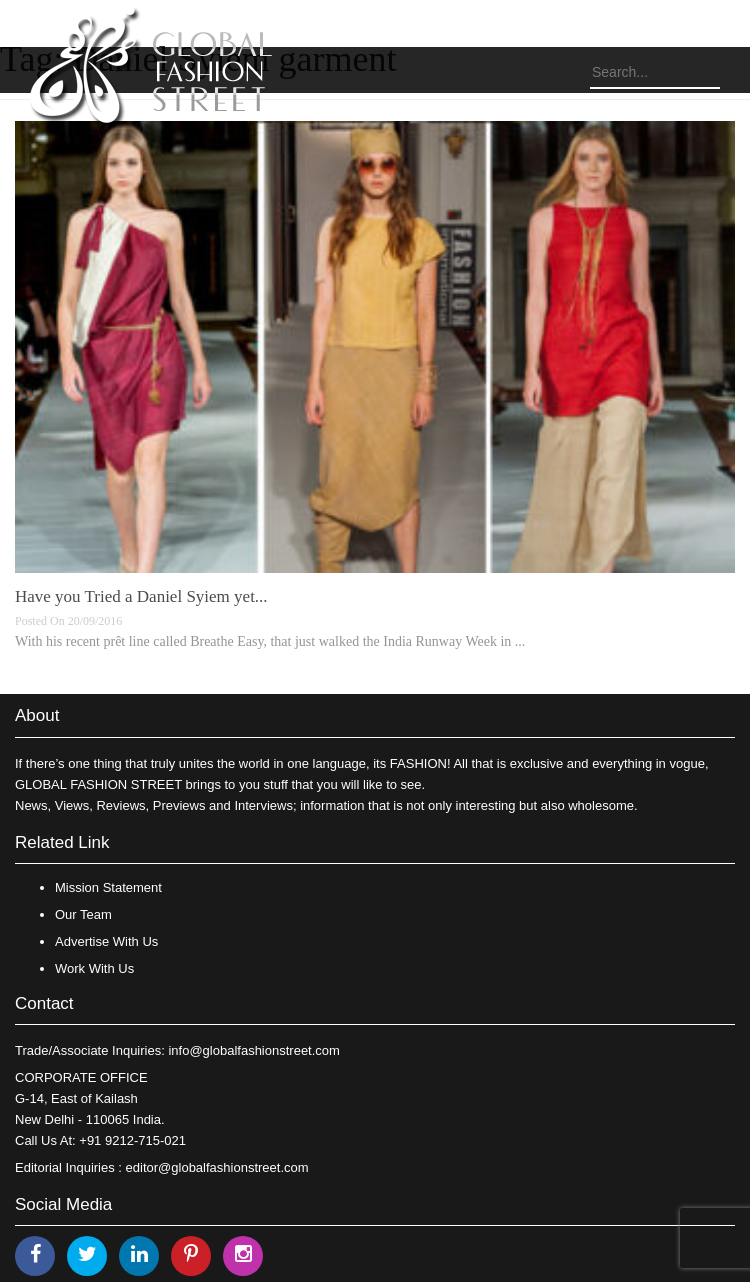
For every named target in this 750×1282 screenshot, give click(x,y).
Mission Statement (108, 887)
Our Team (83, 914)
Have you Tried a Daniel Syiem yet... (141, 596)
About (37, 715)
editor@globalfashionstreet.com (217, 1167)
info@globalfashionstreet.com (253, 1050)
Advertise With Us (106, 941)
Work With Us (94, 968)
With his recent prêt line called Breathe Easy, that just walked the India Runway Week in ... (270, 641)
